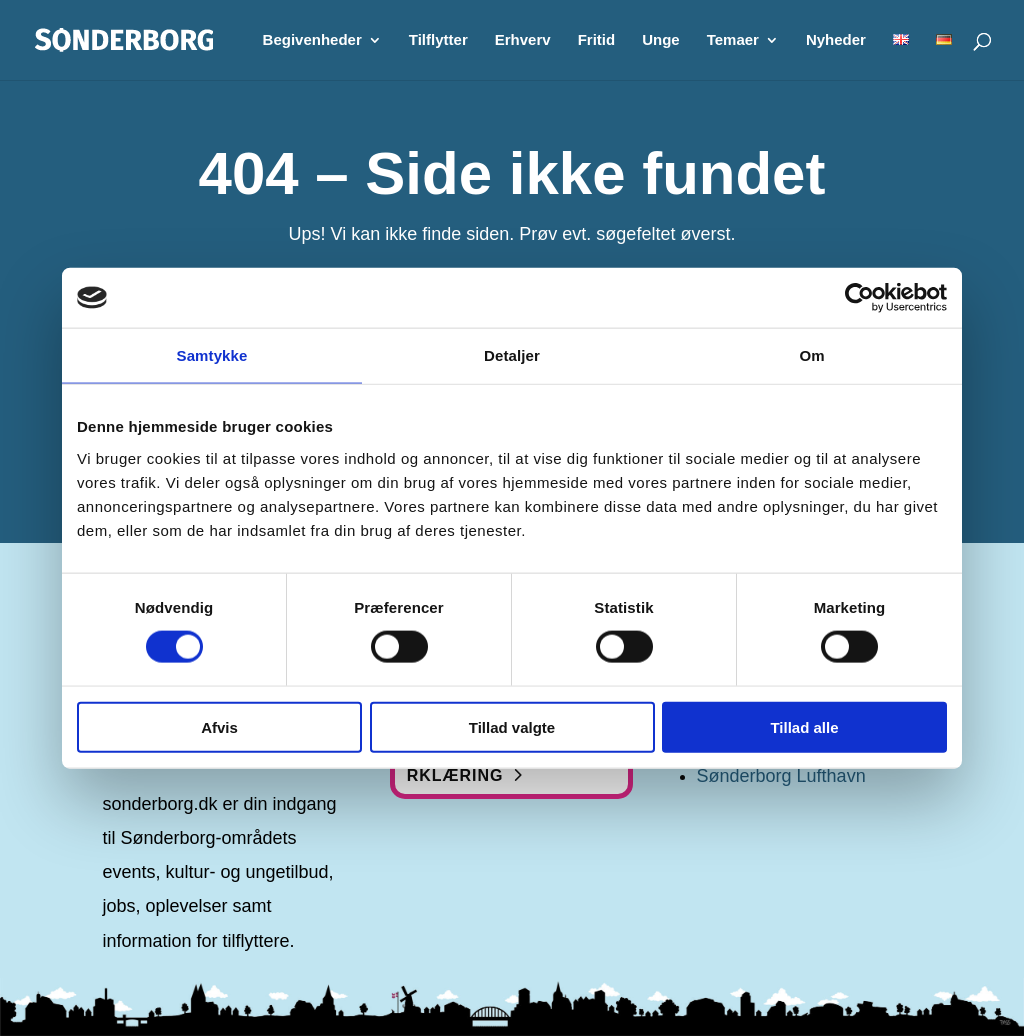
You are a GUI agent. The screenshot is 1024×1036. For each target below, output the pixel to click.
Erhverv (523, 40)
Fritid (597, 40)
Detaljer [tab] (512, 355)
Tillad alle (804, 726)
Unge (661, 40)
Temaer (733, 40)
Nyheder (836, 40)
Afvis (219, 726)
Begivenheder (312, 40)
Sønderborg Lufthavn (781, 776)
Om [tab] (811, 355)
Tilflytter (438, 40)
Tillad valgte (512, 726)
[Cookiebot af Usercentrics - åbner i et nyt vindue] (859, 298)
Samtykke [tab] (212, 355)
